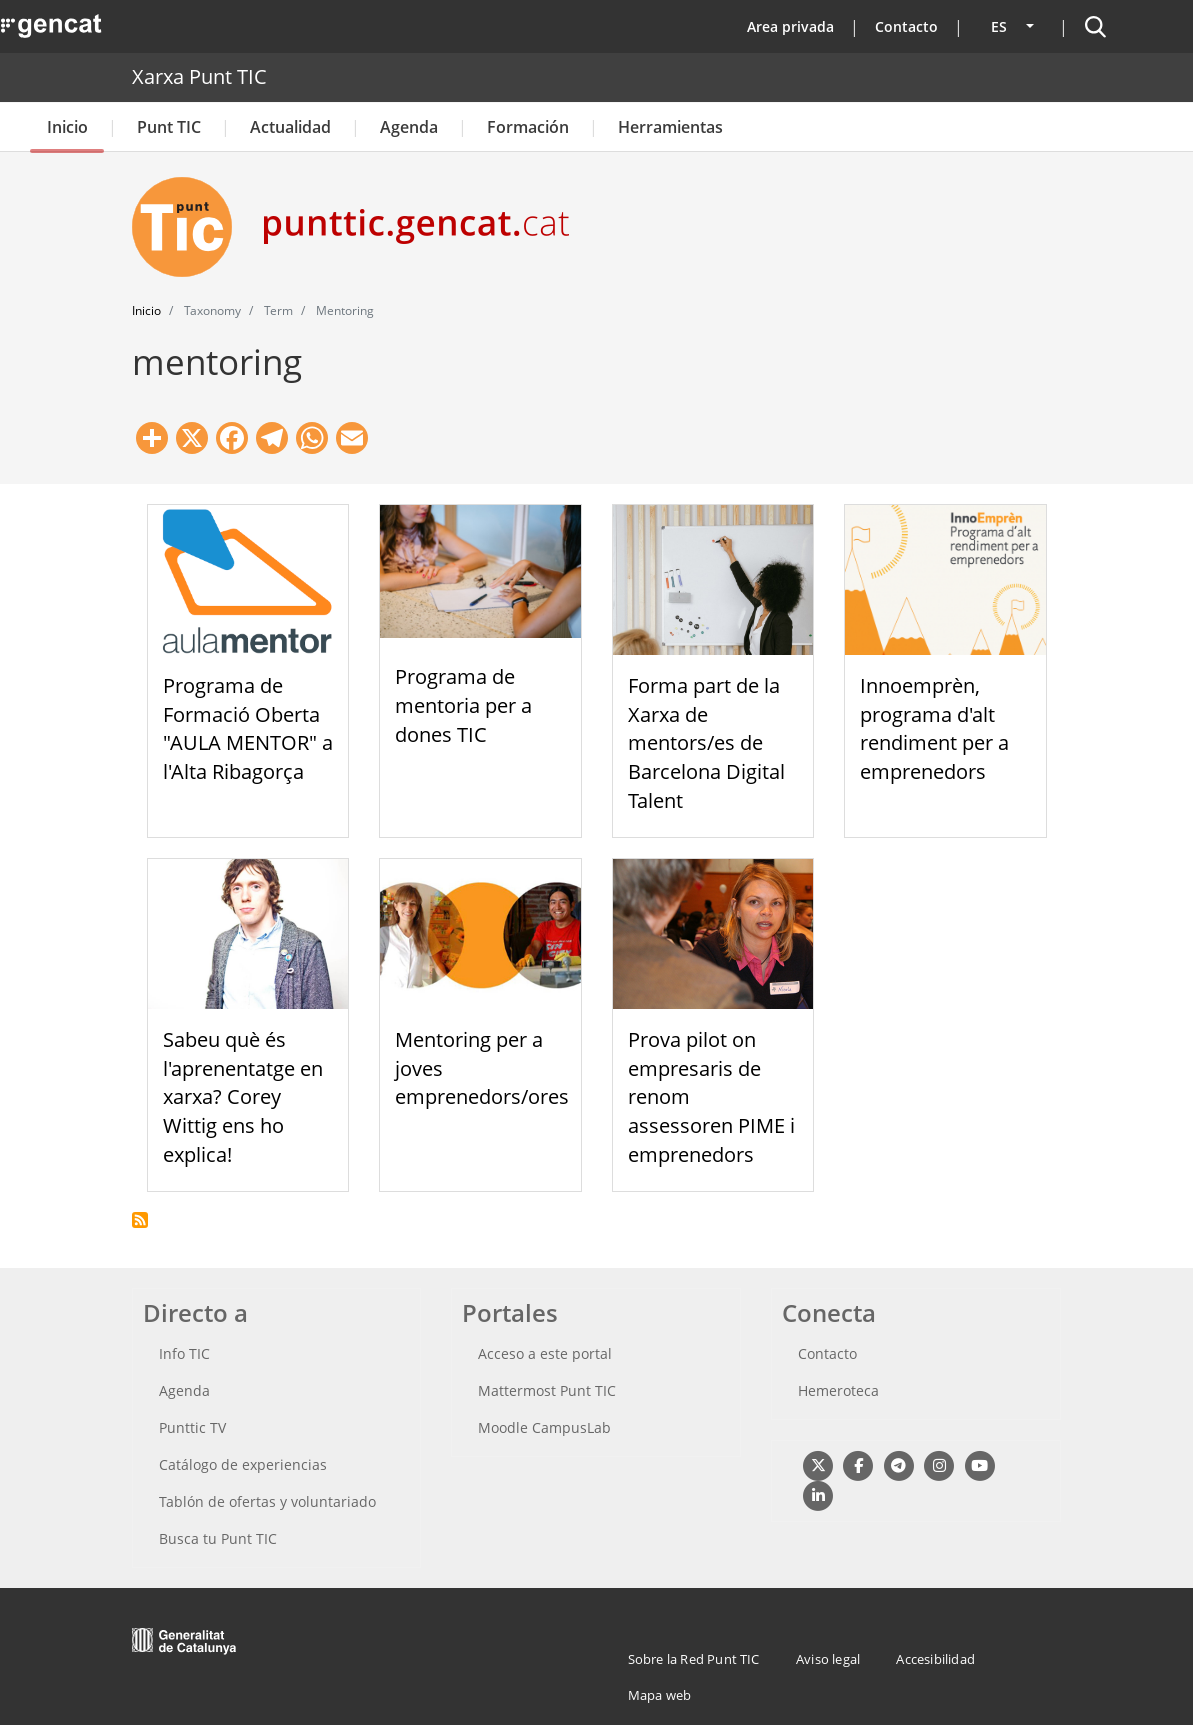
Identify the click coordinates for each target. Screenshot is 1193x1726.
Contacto (906, 26)
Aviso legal (828, 1659)
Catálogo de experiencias (243, 1464)
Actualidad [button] (290, 127)
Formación (528, 127)
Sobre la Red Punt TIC (694, 1659)
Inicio (67, 127)
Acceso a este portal (545, 1353)
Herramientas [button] (670, 127)
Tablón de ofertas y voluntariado (267, 1501)
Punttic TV (192, 1427)
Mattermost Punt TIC (547, 1390)
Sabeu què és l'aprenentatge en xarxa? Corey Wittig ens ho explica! (243, 1097)
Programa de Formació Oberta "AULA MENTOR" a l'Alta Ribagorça (248, 728)
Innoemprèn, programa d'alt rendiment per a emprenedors (934, 728)
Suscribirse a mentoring (140, 1220)
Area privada (790, 26)
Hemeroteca (838, 1390)
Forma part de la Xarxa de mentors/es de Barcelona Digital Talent (706, 743)
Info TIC (184, 1353)
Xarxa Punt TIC (199, 76)
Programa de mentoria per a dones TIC (463, 705)
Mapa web (660, 1695)
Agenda (409, 127)
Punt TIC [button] (169, 127)
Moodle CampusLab (544, 1427)
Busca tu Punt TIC (218, 1538)
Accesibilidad (935, 1659)
